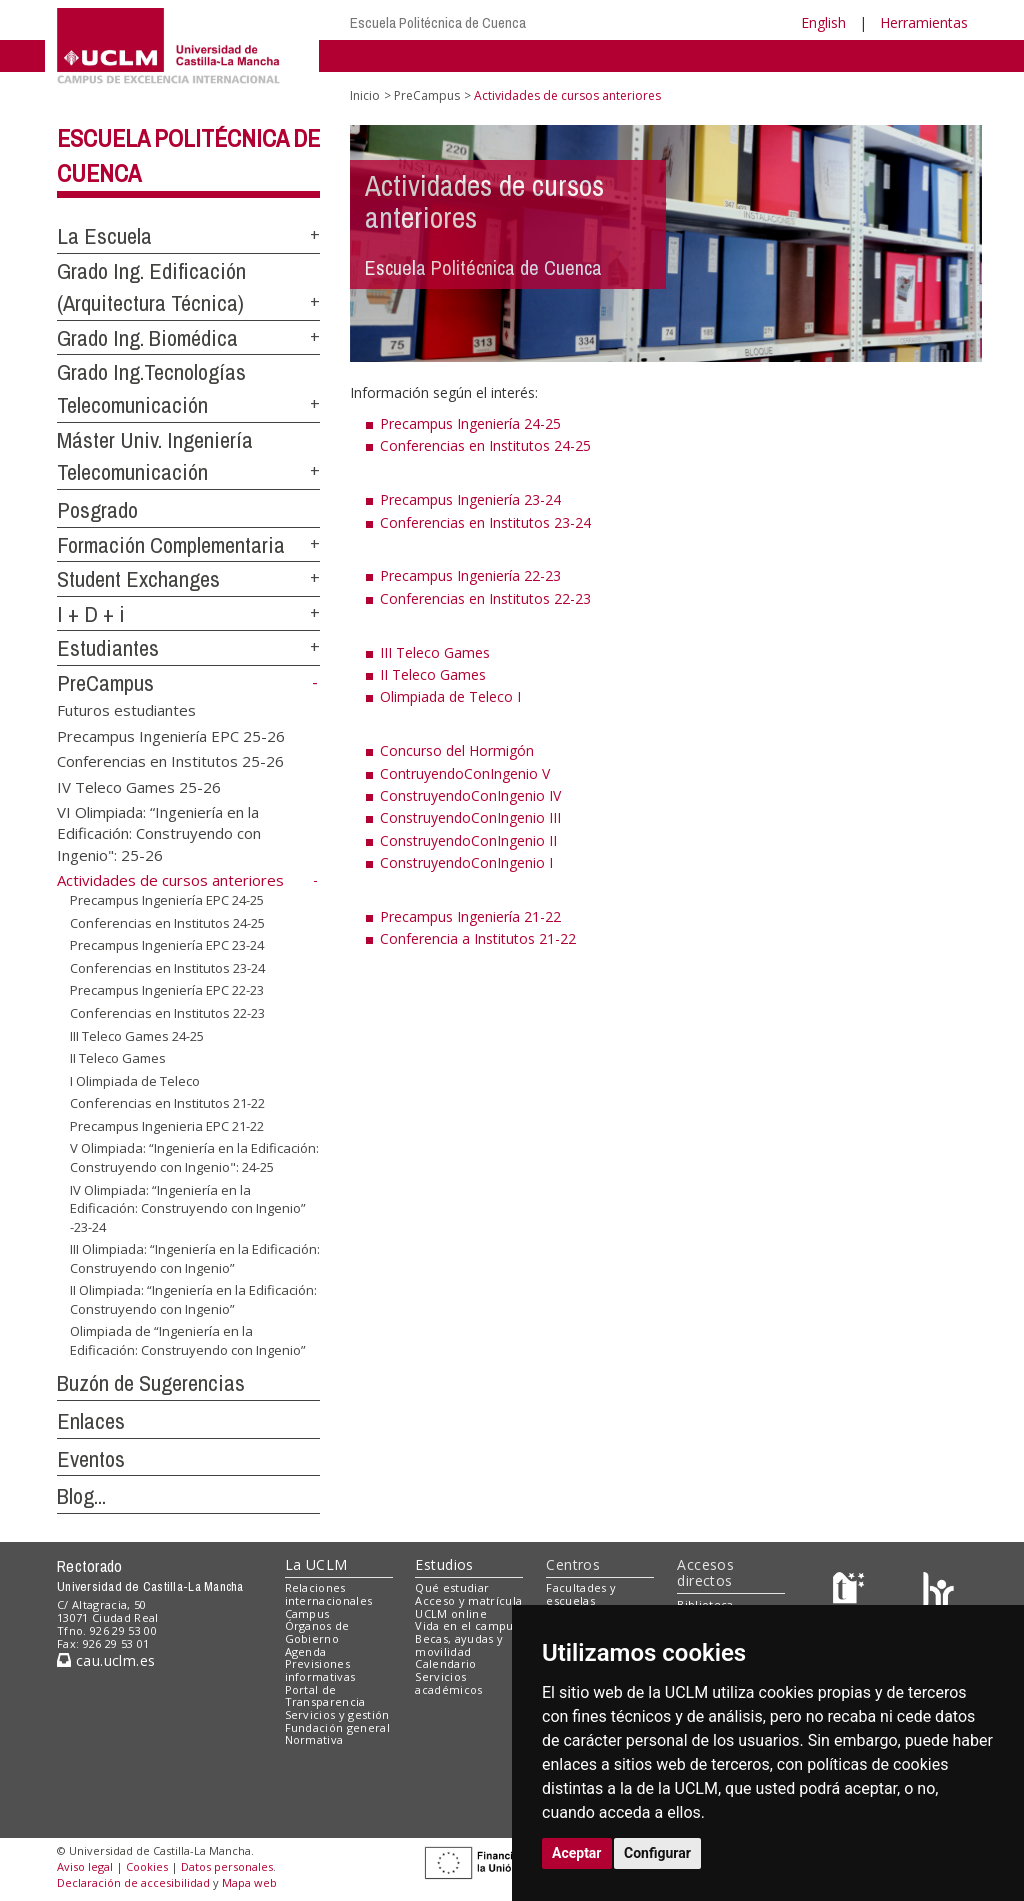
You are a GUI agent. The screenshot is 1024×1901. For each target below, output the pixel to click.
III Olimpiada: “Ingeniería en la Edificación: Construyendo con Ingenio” (195, 1258)
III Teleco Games (435, 652)
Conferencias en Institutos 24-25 (167, 923)
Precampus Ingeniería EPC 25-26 (171, 735)
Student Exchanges (138, 579)
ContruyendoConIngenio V (465, 773)
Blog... (81, 1496)
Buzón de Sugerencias (151, 1383)
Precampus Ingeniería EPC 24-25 (167, 900)
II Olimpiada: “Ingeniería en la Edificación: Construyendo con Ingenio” (193, 1299)
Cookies (147, 1866)
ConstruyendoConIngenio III (470, 817)
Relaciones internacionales (329, 1594)
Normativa (314, 1739)
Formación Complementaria (171, 545)
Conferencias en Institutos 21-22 (167, 1103)
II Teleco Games (118, 1058)
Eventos (91, 1459)
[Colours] (938, 1592)
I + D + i (91, 614)
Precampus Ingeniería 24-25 (470, 423)
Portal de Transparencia (325, 1696)
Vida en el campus (467, 1625)
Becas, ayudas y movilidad (459, 1645)
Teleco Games (439, 674)
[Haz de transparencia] (851, 1592)
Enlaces (91, 1421)
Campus (307, 1613)
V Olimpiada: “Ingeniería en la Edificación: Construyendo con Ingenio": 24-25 (194, 1157)
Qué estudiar (452, 1587)
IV (553, 795)
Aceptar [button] (577, 1853)
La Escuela (104, 236)
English (823, 22)
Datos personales (227, 1866)
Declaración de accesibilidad (133, 1882)
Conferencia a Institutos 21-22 (478, 938)
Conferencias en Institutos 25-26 (170, 761)
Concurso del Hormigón (457, 750)
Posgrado (97, 510)
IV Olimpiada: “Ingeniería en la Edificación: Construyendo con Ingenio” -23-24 (188, 1207)
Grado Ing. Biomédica (147, 338)
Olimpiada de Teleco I (450, 696)
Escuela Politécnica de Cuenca (438, 22)
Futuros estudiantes (126, 710)
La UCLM (316, 1564)
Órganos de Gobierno (317, 1632)
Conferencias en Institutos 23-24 (167, 968)
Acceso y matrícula (468, 1600)
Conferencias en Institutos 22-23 (167, 1013)
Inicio (365, 95)
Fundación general (338, 1727)
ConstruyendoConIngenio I (466, 862)
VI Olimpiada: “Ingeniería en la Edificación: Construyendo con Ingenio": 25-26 (159, 832)
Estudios (444, 1564)
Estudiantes (108, 648)
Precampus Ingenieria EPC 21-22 (167, 1126)
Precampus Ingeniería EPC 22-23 (167, 990)
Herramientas (924, 22)
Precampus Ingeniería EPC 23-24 (167, 945)
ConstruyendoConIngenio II (468, 840)
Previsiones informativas (320, 1670)
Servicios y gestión (337, 1714)
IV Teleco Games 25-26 (139, 786)
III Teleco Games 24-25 (137, 1035)
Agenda (306, 1651)
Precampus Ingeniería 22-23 (470, 575)
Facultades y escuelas (581, 1594)
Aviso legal (85, 1866)
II (386, 674)
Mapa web (249, 1882)
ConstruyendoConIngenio (462, 795)
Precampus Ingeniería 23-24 (470, 499)
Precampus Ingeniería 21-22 (470, 916)
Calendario (445, 1663)
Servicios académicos (448, 1683)
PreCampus (105, 683)
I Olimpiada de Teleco (135, 1081)
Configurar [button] (657, 1853)
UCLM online (451, 1613)
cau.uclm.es (106, 1660)
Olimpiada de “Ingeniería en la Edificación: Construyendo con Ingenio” (188, 1340)
